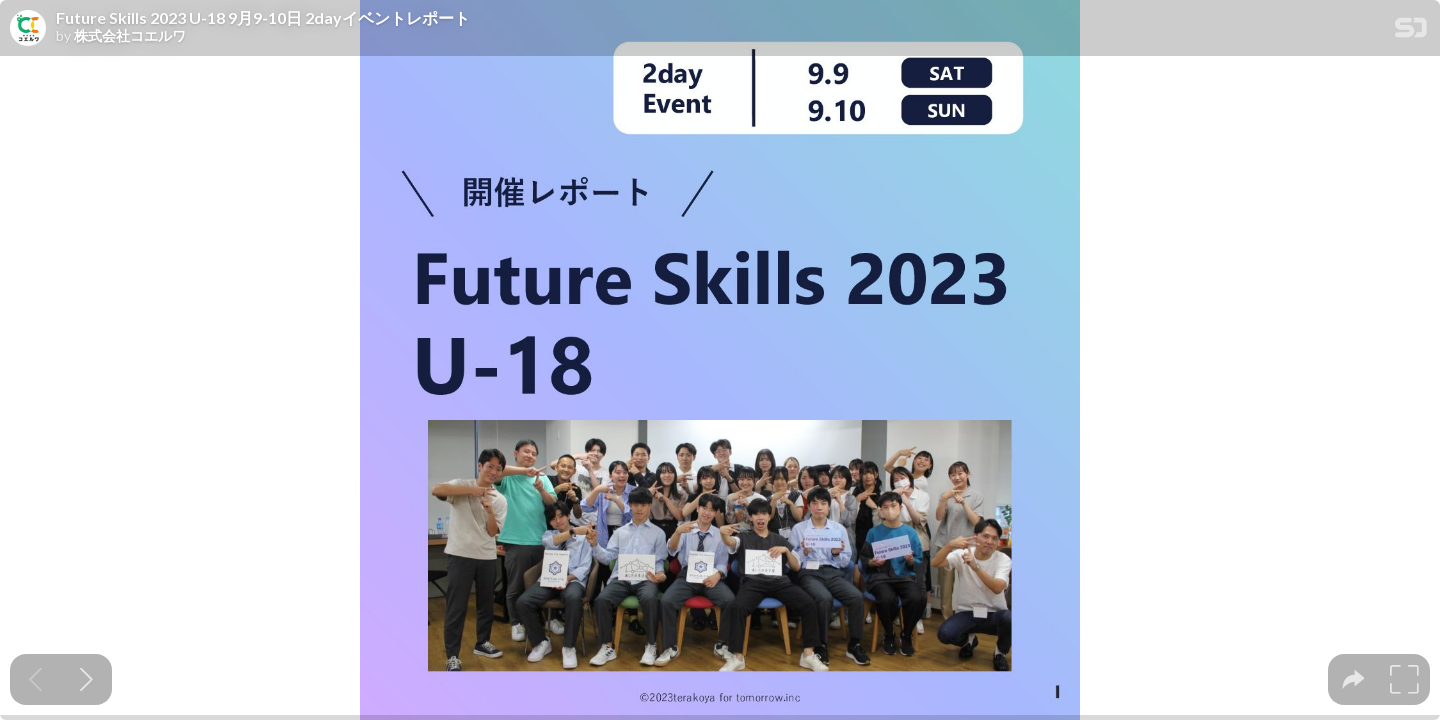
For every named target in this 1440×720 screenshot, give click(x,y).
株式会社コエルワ (130, 36)
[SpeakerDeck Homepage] (1411, 31)
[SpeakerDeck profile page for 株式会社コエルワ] (28, 29)
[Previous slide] (35, 679)
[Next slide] (86, 679)
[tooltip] (1353, 679)
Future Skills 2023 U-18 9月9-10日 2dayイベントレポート (263, 18)
